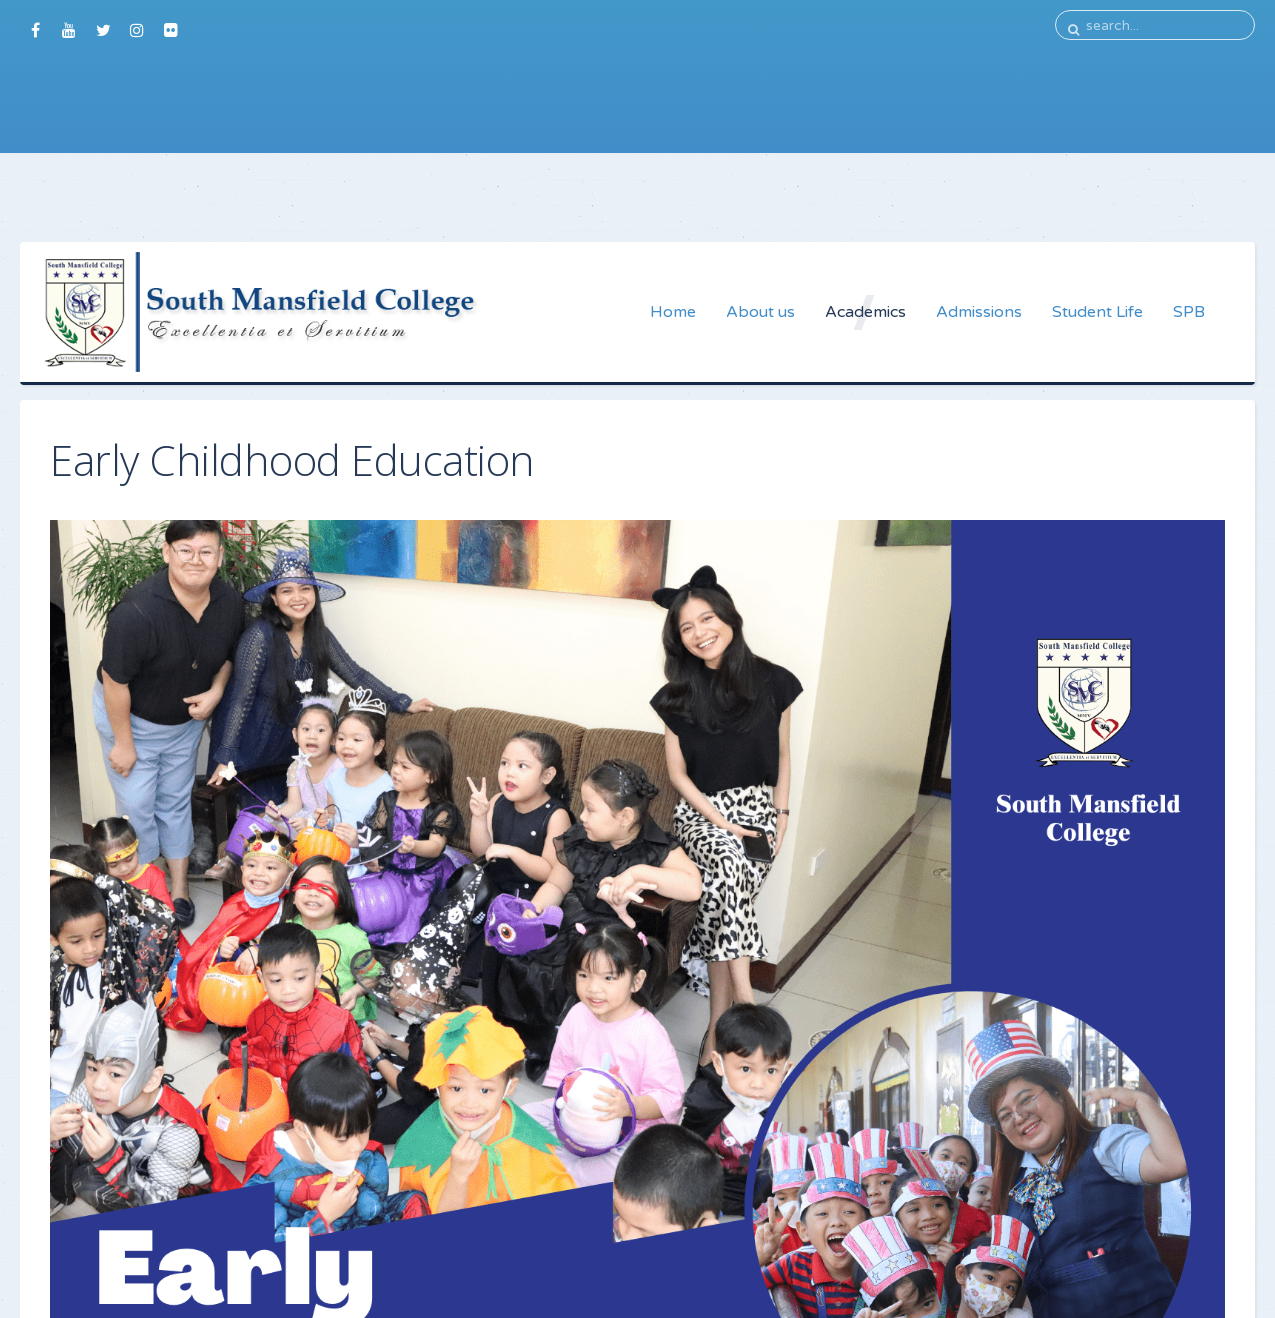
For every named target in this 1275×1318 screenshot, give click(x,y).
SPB (1189, 312)
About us (760, 312)
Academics (865, 312)
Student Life (1097, 312)
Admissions (979, 312)
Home (673, 312)
